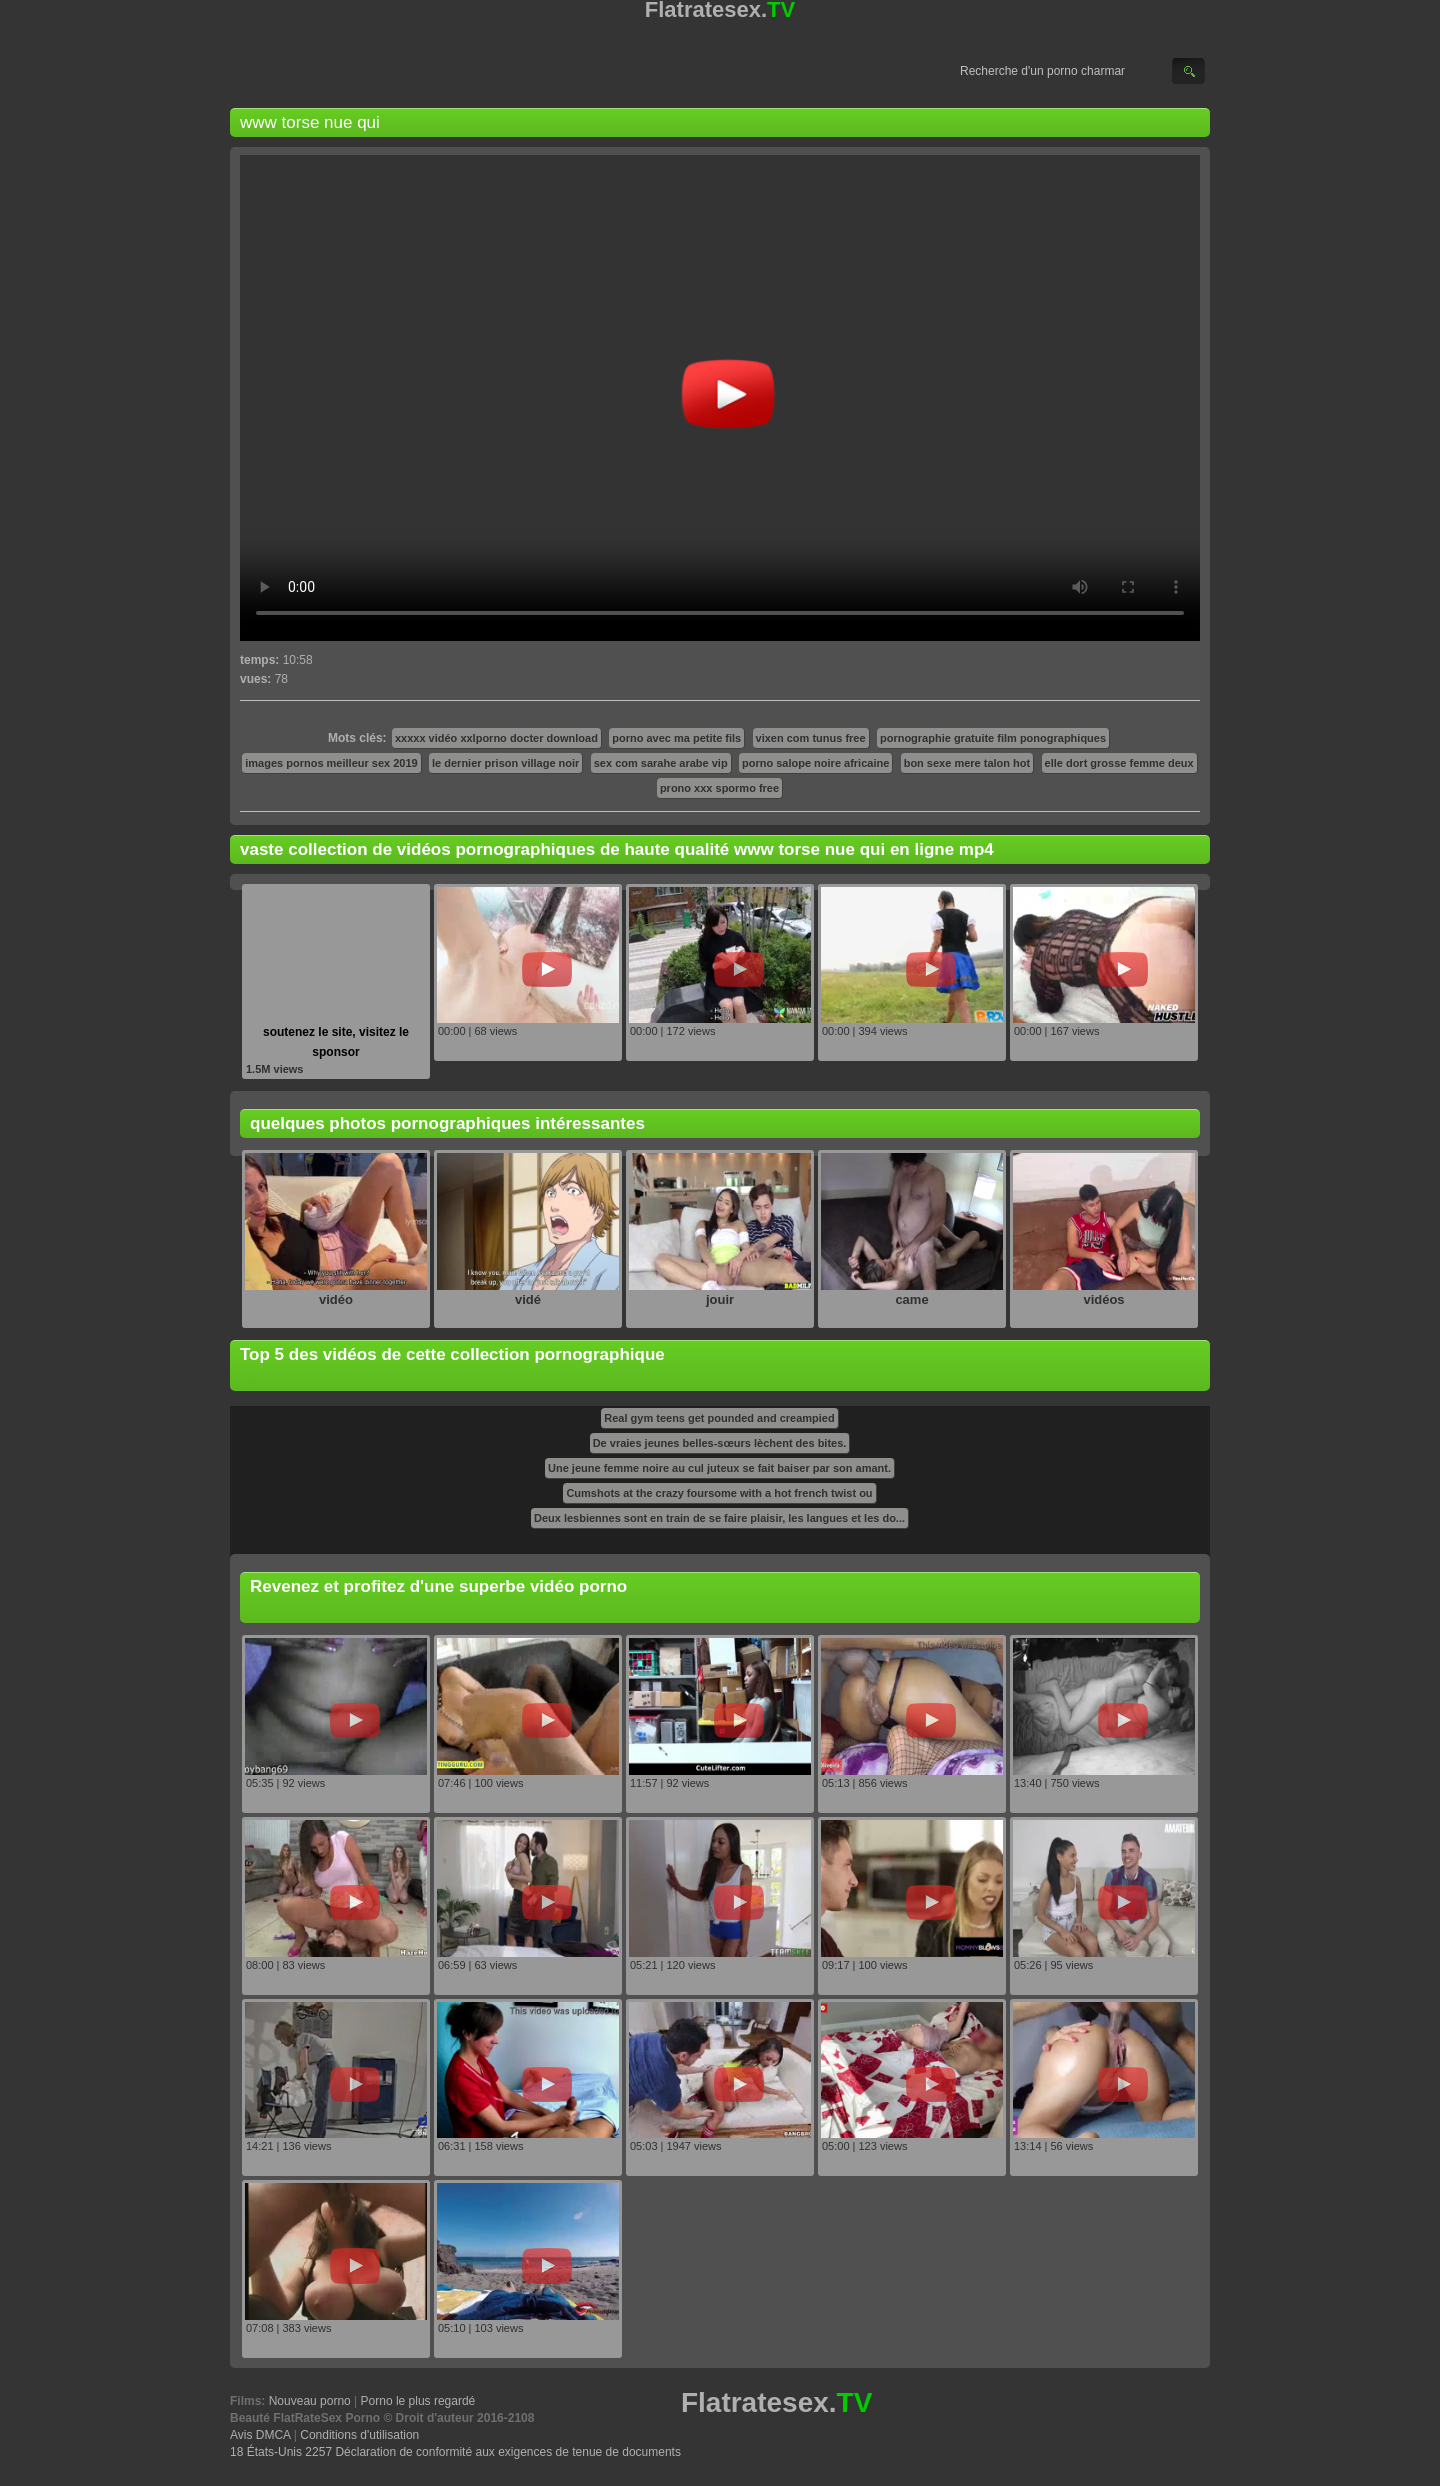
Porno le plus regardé (418, 2401)
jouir (720, 1299)
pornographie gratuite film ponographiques (993, 738)
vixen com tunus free (811, 738)
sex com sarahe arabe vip (661, 763)
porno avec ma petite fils (676, 738)
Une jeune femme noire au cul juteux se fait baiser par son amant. (719, 1468)
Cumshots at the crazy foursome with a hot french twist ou (719, 1493)
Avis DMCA (260, 2435)
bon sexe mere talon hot (967, 763)
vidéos (1103, 1299)
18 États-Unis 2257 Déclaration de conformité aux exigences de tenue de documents (455, 2452)
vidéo (336, 1299)
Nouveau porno (310, 2401)
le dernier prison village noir (505, 763)
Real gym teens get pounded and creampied (719, 1418)
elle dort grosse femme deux (1119, 763)
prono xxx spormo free (719, 788)
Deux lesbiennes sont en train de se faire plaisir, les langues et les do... (719, 1518)
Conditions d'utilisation (359, 2435)
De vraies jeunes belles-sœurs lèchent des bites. (720, 1443)
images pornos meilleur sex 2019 (331, 763)
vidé (528, 1299)
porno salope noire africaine (815, 763)
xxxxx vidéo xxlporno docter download (496, 738)
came (911, 1299)
